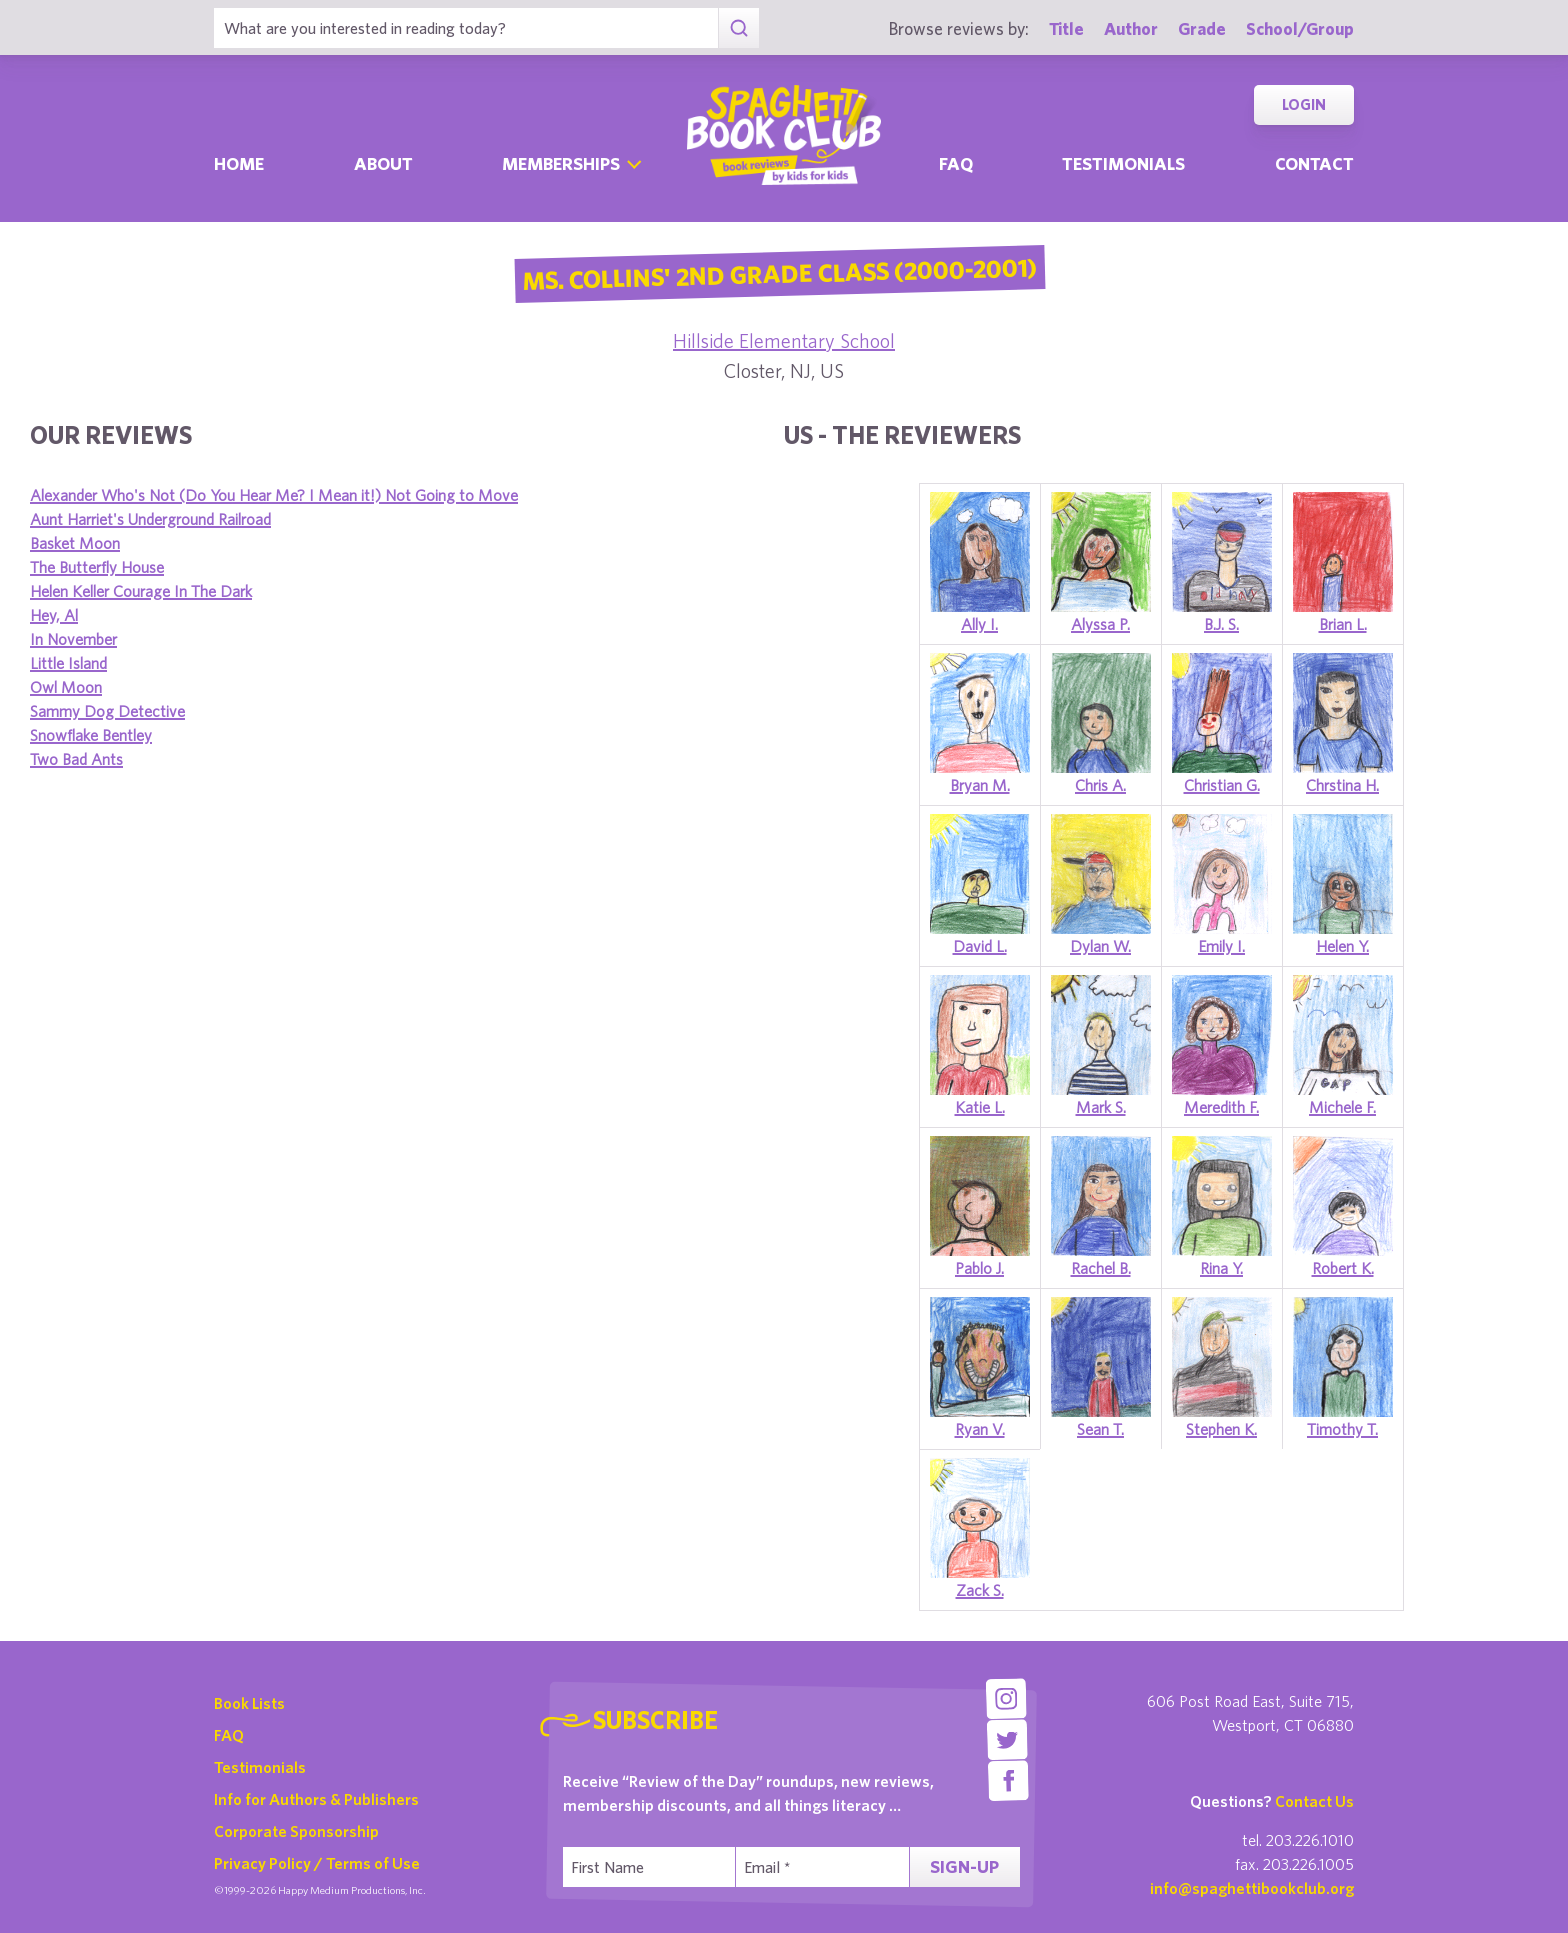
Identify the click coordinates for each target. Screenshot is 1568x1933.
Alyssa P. (1100, 624)
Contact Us (1314, 1801)
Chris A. (1100, 785)
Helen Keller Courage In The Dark (141, 591)
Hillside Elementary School (784, 340)
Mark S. (1101, 1107)
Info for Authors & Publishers (316, 1799)
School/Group (1300, 28)
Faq (956, 163)
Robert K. (1343, 1268)
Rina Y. (1221, 1268)
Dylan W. (1100, 946)
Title (1066, 28)
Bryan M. (980, 785)
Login (1304, 104)
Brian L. (1343, 624)
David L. (980, 946)
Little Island (68, 663)
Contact (1314, 163)
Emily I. (1221, 946)
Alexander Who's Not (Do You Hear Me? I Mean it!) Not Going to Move (274, 495)
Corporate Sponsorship (296, 1831)
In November (73, 639)
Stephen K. (1221, 1429)
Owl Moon (66, 687)
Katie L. (980, 1107)
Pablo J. (979, 1268)
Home (239, 163)
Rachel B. (1101, 1268)
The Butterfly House (97, 567)
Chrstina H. (1342, 785)
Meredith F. (1221, 1107)
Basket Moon (75, 543)
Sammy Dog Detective (107, 711)
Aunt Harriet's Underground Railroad (150, 519)
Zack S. (980, 1590)
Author (1131, 28)
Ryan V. (980, 1429)
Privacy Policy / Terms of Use (317, 1863)
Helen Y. (1342, 946)
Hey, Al (54, 615)
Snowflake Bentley (91, 735)
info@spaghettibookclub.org (1252, 1888)
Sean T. (1100, 1429)
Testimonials (1123, 163)
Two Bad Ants (76, 759)
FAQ (229, 1735)
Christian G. (1222, 785)
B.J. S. (1221, 624)
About (383, 163)
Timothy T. (1342, 1429)
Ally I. (979, 624)
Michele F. (1342, 1107)
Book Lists (249, 1703)
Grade (1202, 28)
